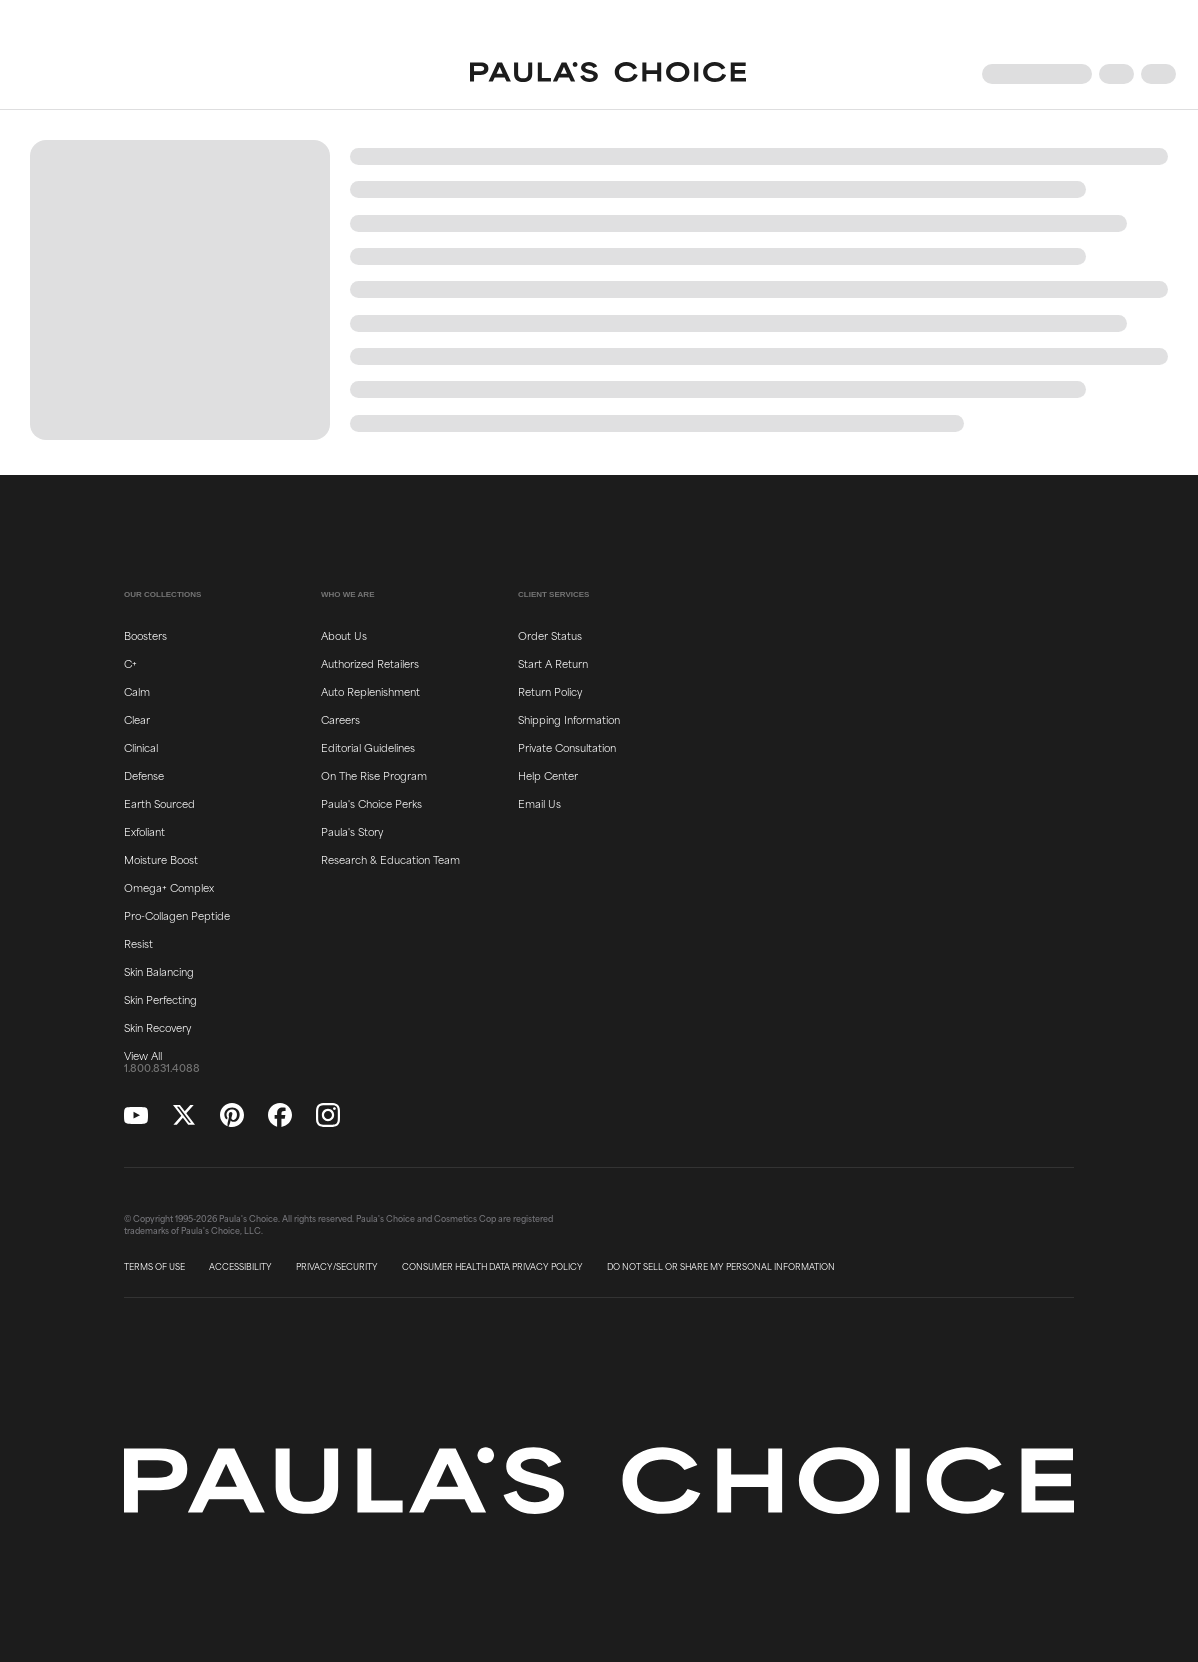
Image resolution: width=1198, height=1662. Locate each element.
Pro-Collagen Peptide (177, 915)
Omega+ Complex (169, 887)
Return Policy (550, 691)
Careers (340, 719)
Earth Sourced (159, 803)
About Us (344, 635)
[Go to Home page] (608, 74)
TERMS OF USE (154, 1267)
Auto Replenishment (370, 691)
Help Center (548, 775)
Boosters (145, 635)
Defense (144, 775)
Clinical (141, 747)
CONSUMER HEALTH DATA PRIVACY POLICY (492, 1267)
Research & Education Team (390, 859)
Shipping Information (569, 719)
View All (143, 1055)
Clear (137, 719)
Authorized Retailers (370, 663)
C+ (130, 663)
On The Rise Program (374, 775)
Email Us (539, 803)
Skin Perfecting (160, 999)
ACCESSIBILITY (240, 1267)
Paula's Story (352, 831)
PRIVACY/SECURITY (337, 1267)
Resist (138, 943)
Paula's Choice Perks (371, 803)
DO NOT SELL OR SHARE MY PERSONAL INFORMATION (721, 1267)
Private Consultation (567, 747)
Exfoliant (144, 831)
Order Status (550, 635)
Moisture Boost (161, 859)
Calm (137, 691)
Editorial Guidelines (368, 747)
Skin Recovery (157, 1027)
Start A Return (553, 663)
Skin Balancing (159, 971)
